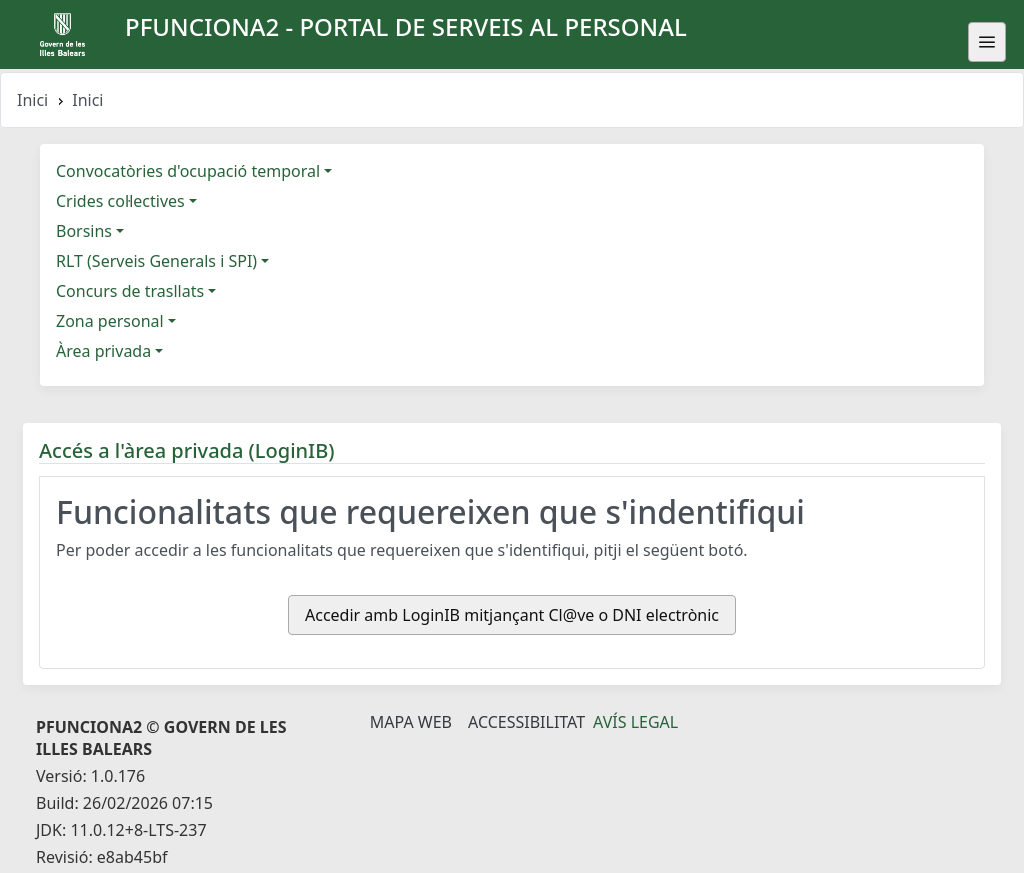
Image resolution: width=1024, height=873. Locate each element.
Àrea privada (103, 351)
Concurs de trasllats (130, 291)
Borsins (84, 231)
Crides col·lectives (120, 201)
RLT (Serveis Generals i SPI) (156, 261)
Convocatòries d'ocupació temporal (188, 171)
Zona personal (110, 321)
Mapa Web (411, 722)
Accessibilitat (526, 722)
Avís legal (635, 722)
